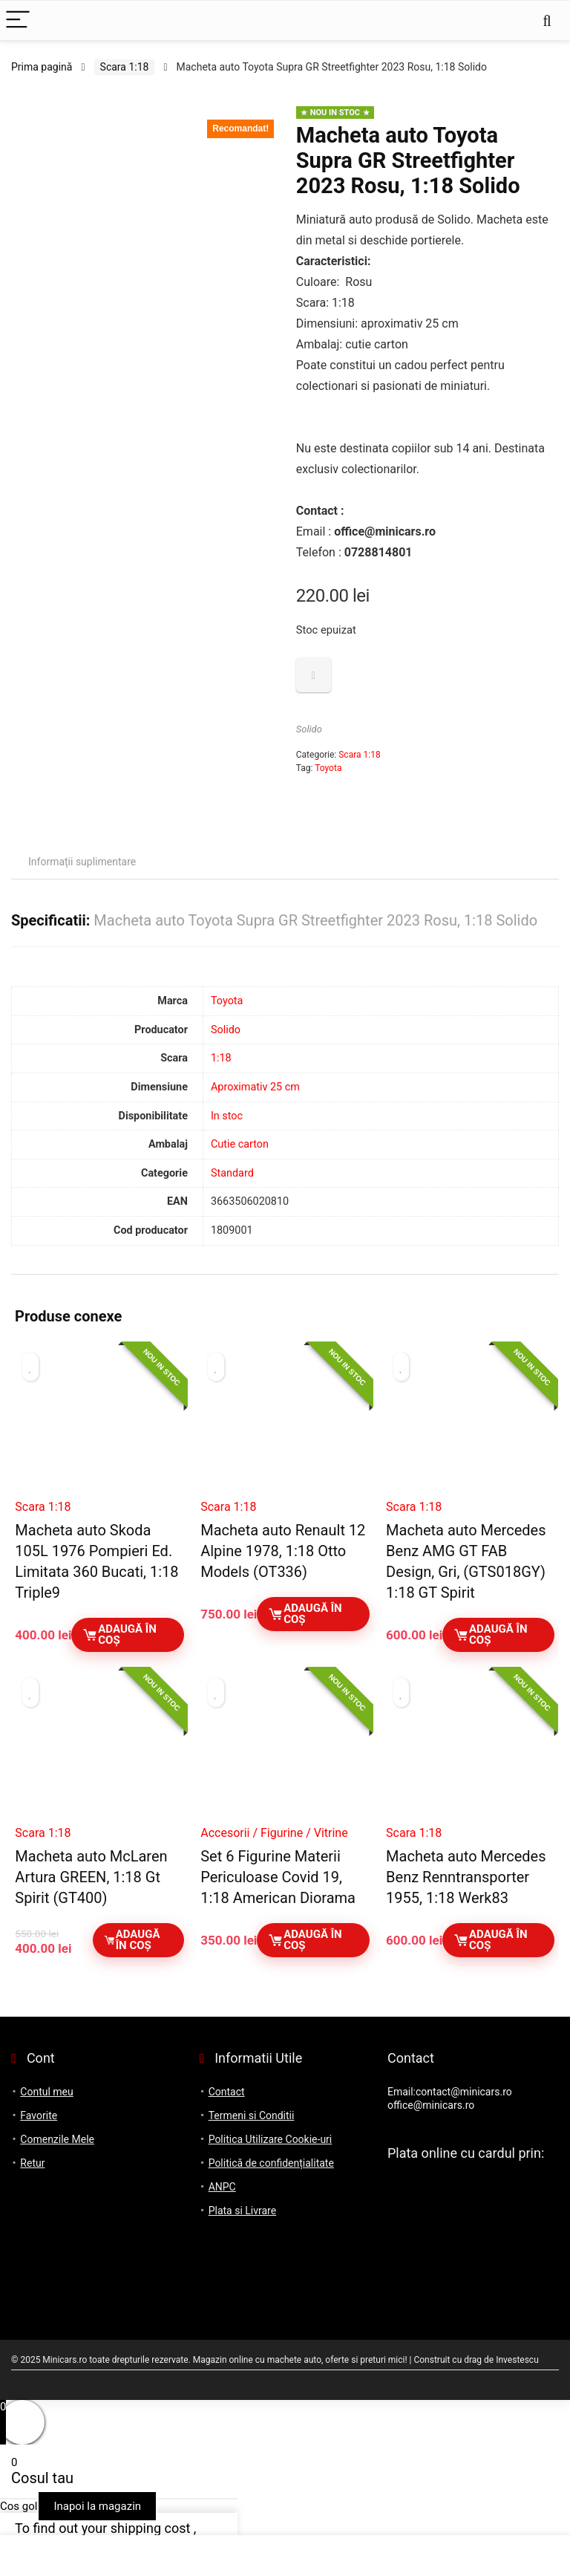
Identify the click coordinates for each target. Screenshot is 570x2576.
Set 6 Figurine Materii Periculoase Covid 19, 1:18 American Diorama (278, 1877)
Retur (32, 2163)
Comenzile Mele (57, 2139)
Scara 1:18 (124, 67)
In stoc (227, 1116)
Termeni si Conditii (252, 2115)
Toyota (328, 768)
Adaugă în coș (119, 1634)
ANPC (222, 2187)
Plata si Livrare (242, 2210)
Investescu (517, 2360)
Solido (309, 729)
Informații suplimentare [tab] (82, 862)
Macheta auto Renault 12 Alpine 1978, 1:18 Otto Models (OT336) (282, 1551)
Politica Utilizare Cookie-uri (270, 2139)
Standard (232, 1173)
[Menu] (18, 20)
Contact (227, 2092)
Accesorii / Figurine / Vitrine (273, 1833)
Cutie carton (240, 1144)
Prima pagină (41, 67)
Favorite (38, 2115)
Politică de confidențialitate (271, 2163)
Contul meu (46, 2092)
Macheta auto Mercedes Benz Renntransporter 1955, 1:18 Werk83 (466, 1877)
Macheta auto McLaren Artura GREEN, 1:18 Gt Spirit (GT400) (91, 1877)
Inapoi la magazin (97, 2506)
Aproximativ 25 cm (255, 1087)
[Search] (547, 20)
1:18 (221, 1058)
